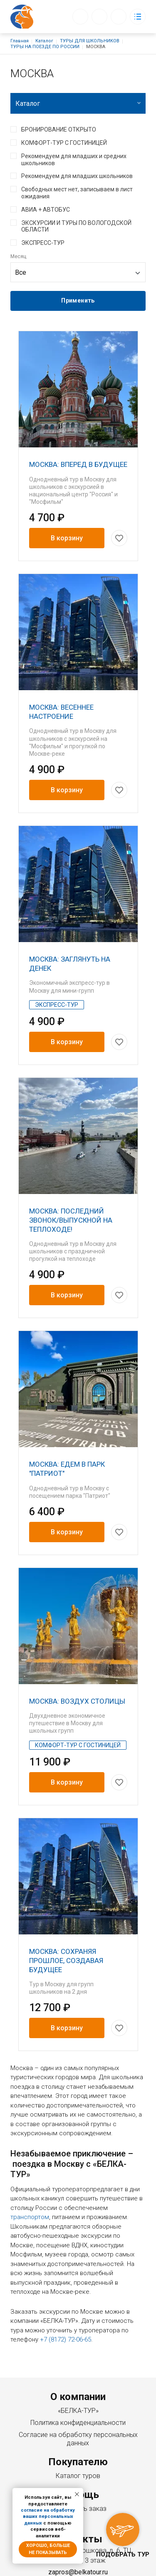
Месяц (18, 256)
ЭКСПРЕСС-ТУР (42, 242)
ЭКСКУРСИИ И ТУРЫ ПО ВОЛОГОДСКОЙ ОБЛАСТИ (76, 226)
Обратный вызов (80, 16)
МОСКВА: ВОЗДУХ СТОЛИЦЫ (77, 1645)
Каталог (44, 41)
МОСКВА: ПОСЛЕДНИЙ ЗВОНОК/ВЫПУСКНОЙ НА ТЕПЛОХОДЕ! (70, 1182)
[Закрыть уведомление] (77, 2494)
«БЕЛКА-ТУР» (78, 2331)
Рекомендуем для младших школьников (77, 176)
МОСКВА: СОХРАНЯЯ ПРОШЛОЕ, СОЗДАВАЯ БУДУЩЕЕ (66, 1890)
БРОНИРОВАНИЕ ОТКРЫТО (58, 129)
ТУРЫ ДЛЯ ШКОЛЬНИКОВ (89, 41)
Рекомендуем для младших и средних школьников (73, 159)
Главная (19, 41)
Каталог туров (78, 2396)
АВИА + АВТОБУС (45, 209)
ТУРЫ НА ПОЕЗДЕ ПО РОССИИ (44, 46)
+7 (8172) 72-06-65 (110, 2504)
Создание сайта (97, 2566)
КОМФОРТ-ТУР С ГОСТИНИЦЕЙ (64, 142)
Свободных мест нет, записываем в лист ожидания (77, 193)
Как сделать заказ (78, 2429)
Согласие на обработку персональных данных (78, 2359)
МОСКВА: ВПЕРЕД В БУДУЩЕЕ (78, 464)
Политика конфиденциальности (78, 2343)
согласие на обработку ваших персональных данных (48, 2517)
